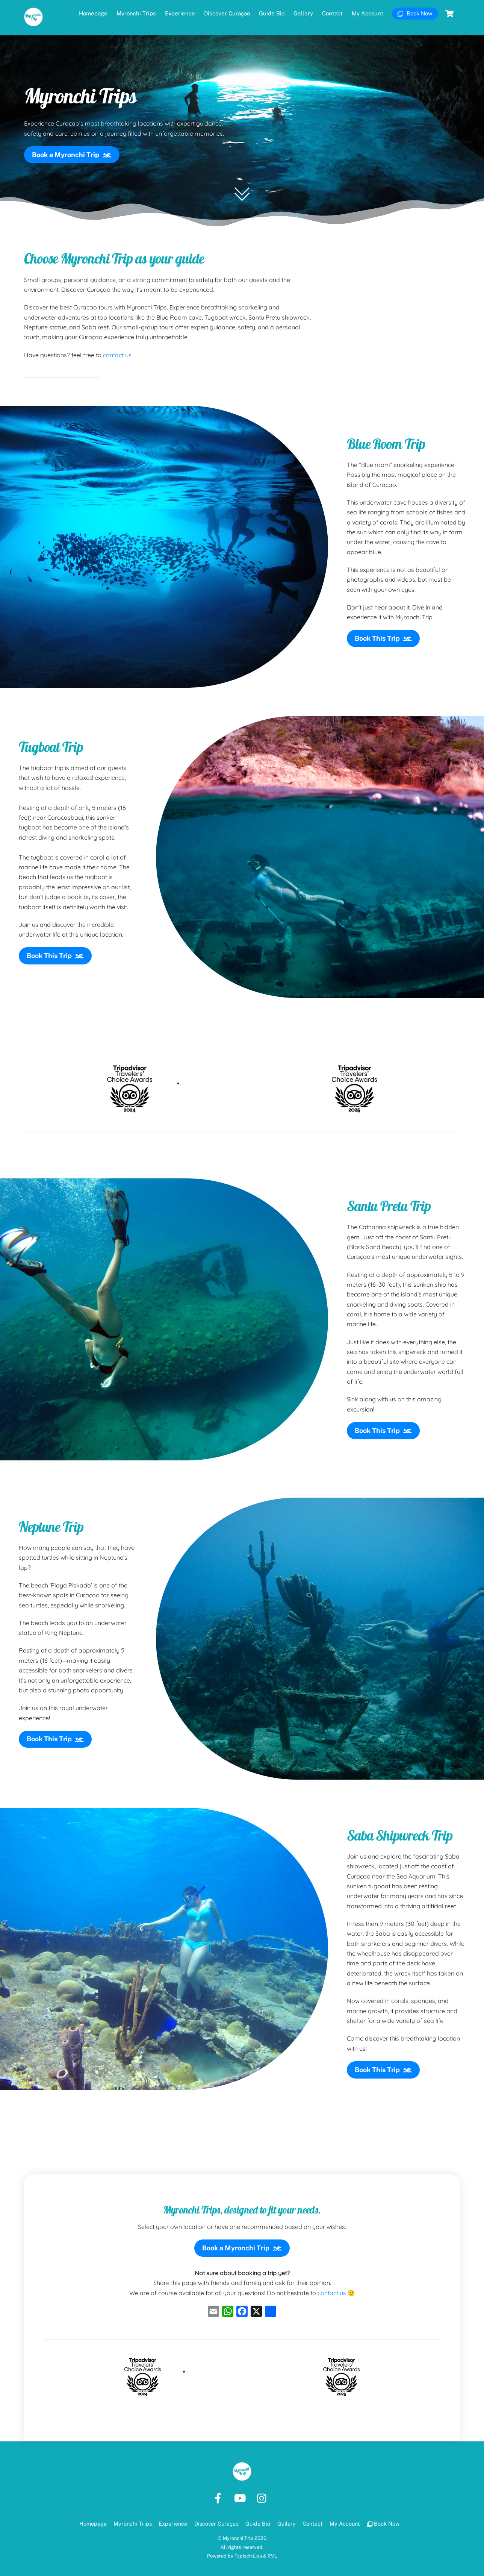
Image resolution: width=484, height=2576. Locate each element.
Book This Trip (383, 630)
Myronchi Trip (238, 2532)
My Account (367, 13)
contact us (117, 347)
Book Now (415, 13)
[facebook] (219, 2491)
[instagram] (263, 2491)
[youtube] (241, 2491)
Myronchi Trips (136, 13)
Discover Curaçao (227, 13)
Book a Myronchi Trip (72, 147)
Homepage (93, 13)
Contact (332, 13)
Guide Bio (271, 13)
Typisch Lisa (248, 2550)
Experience (180, 13)
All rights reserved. (242, 2541)
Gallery (303, 13)
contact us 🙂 (336, 2287)
